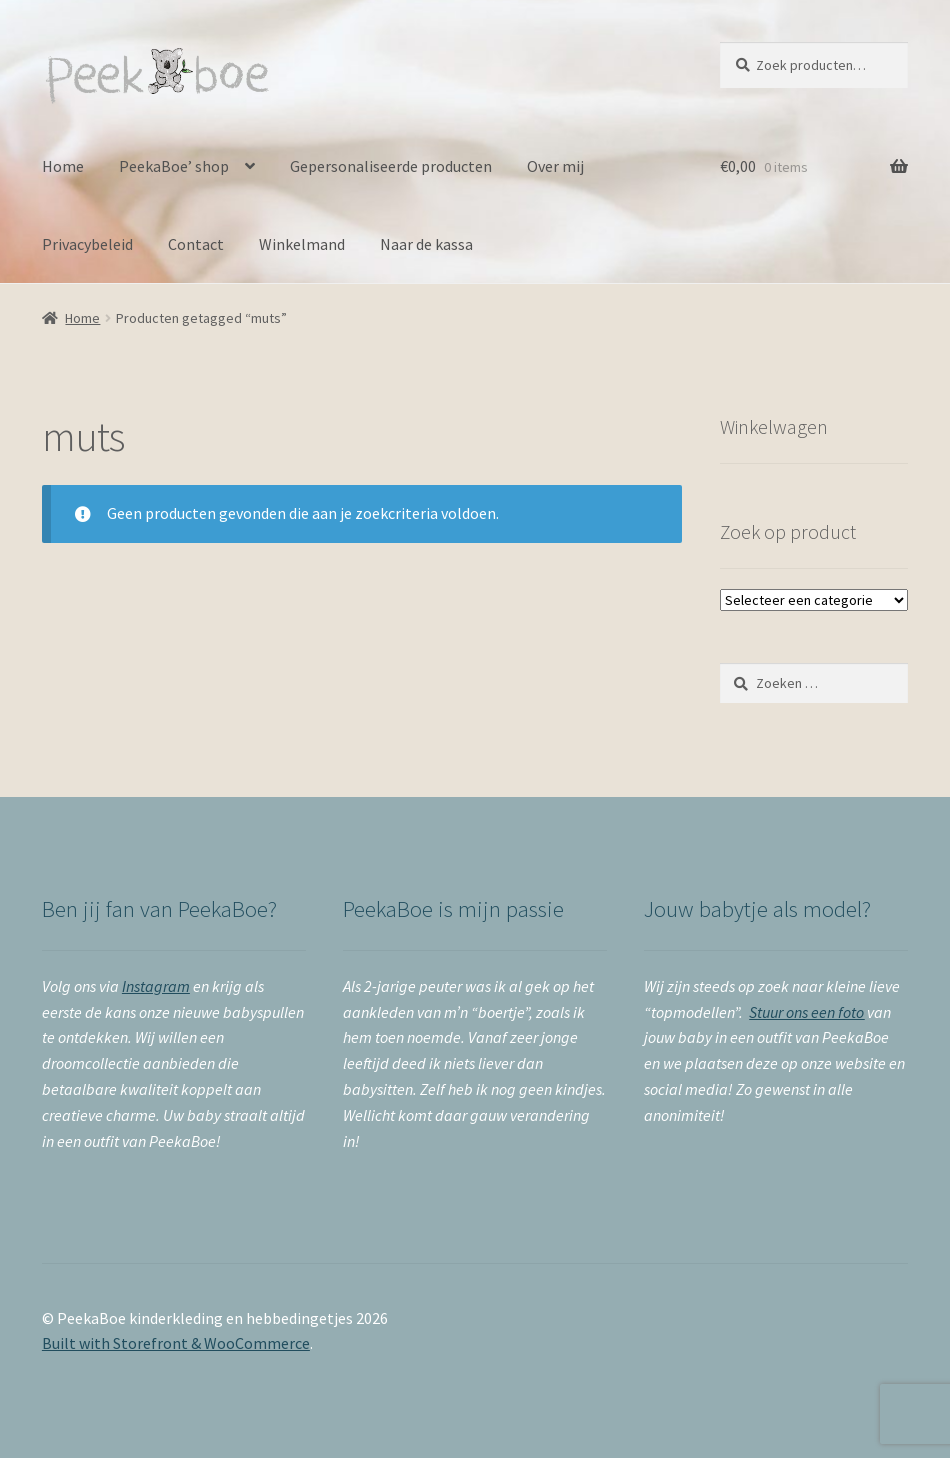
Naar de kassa (426, 244)
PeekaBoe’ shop (174, 166)
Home (63, 166)
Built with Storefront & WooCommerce (176, 1343)
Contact (196, 244)
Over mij (555, 166)
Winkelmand (302, 244)
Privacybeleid (87, 244)
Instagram (156, 986)
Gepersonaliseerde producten (391, 166)
